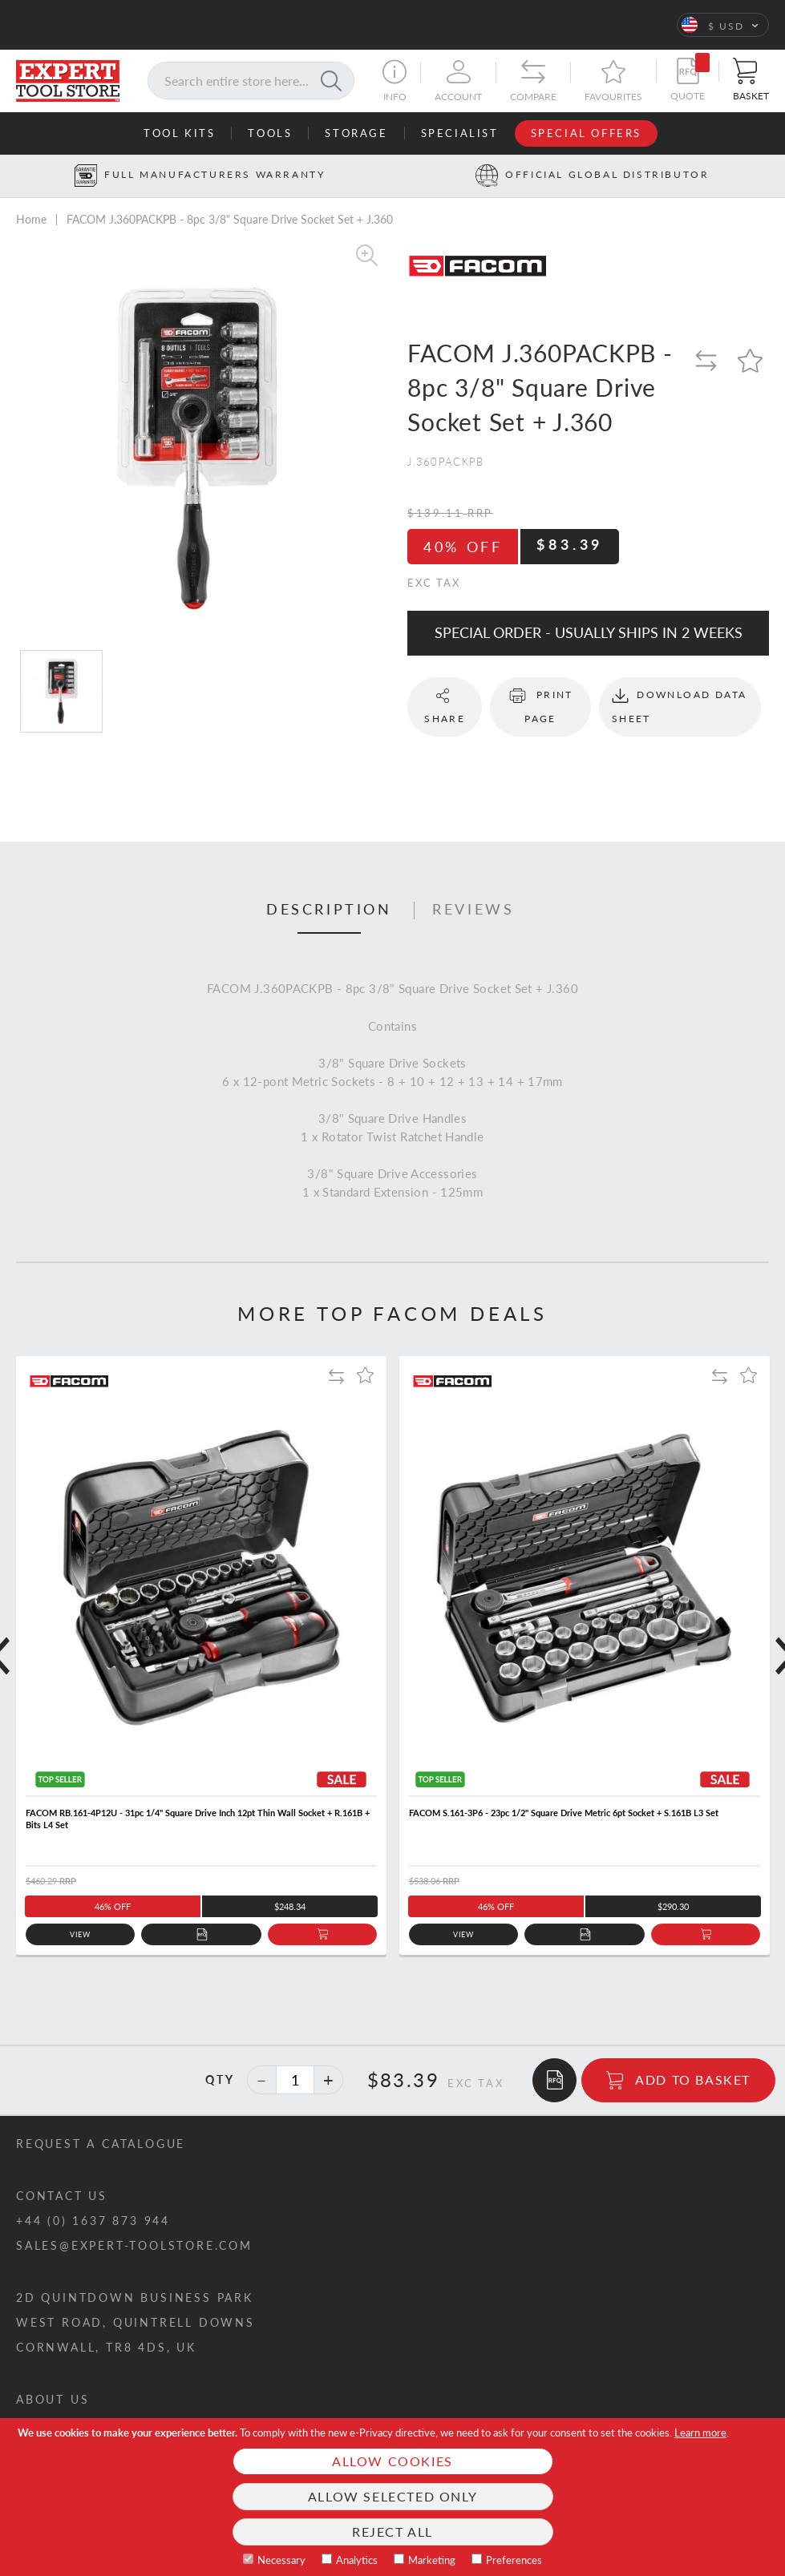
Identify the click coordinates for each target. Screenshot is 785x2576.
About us (52, 2399)
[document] (392, 2497)
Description (329, 910)
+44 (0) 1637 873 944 (93, 2220)
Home (31, 219)
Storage (356, 133)
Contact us (61, 2196)
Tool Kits (179, 133)
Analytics (357, 2560)
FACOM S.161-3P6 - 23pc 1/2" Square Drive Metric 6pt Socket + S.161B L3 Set (563, 1812)
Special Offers (586, 133)
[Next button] (774, 176)
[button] (723, 25)
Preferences (514, 2560)
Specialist (460, 133)
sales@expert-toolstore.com (134, 2245)
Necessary (281, 2560)
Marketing (431, 2560)
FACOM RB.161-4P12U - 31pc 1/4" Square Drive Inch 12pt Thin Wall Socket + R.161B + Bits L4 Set (198, 1818)
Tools (270, 133)
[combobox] (251, 80)
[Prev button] (11, 176)
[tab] (329, 910)
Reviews (473, 910)
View (80, 1934)
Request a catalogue (100, 2143)
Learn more (700, 2432)
